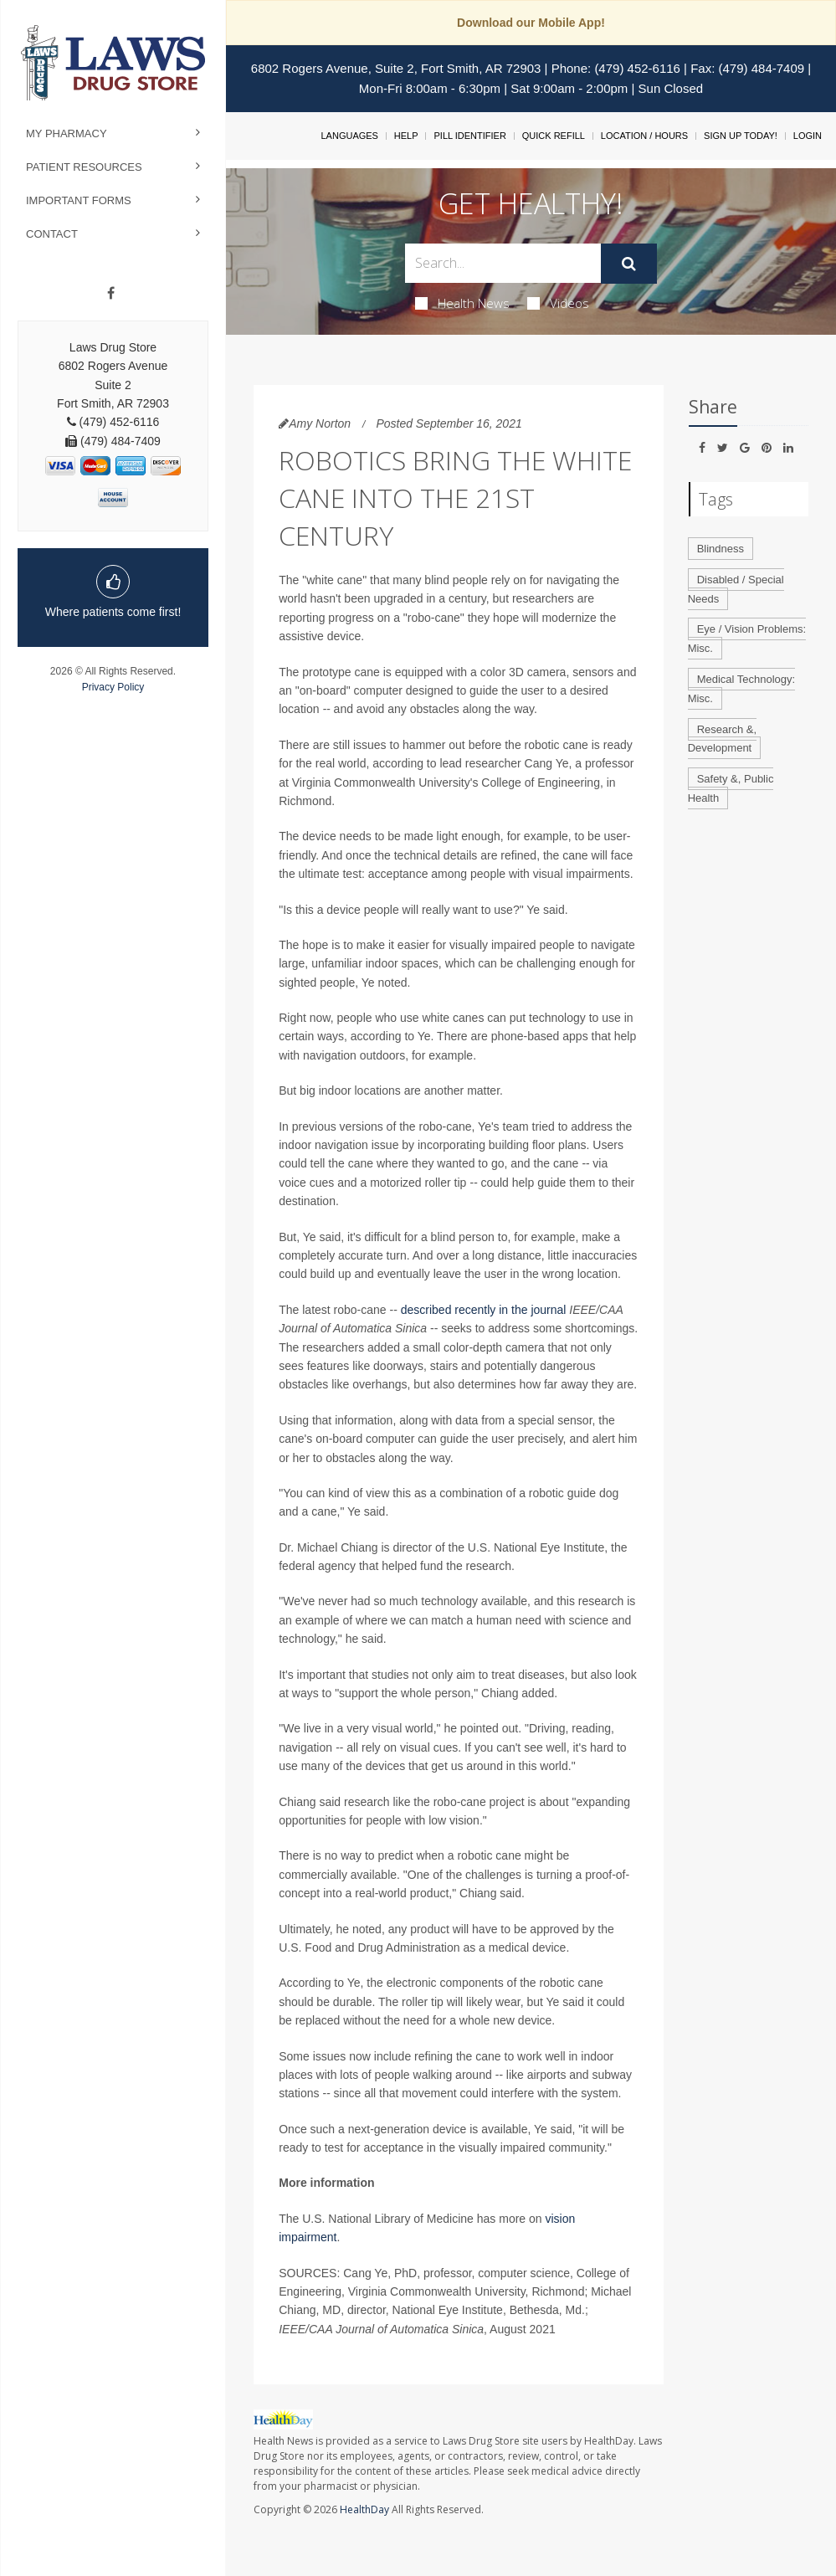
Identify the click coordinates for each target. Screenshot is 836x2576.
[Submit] (629, 264)
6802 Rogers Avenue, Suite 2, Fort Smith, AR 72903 (396, 68)
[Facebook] (111, 293)
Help (406, 136)
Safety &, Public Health (731, 788)
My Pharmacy (66, 133)
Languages (349, 136)
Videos (558, 303)
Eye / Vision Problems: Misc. (747, 638)
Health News (462, 303)
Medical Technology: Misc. (742, 689)
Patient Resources (84, 167)
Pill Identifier (469, 136)
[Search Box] (503, 263)
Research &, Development (722, 739)
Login (807, 136)
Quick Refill (553, 136)
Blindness (720, 548)
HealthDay (364, 2509)
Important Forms (78, 200)
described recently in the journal (484, 1309)
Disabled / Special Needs (736, 589)
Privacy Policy (113, 687)
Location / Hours (644, 136)
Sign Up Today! (740, 136)
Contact (52, 234)
